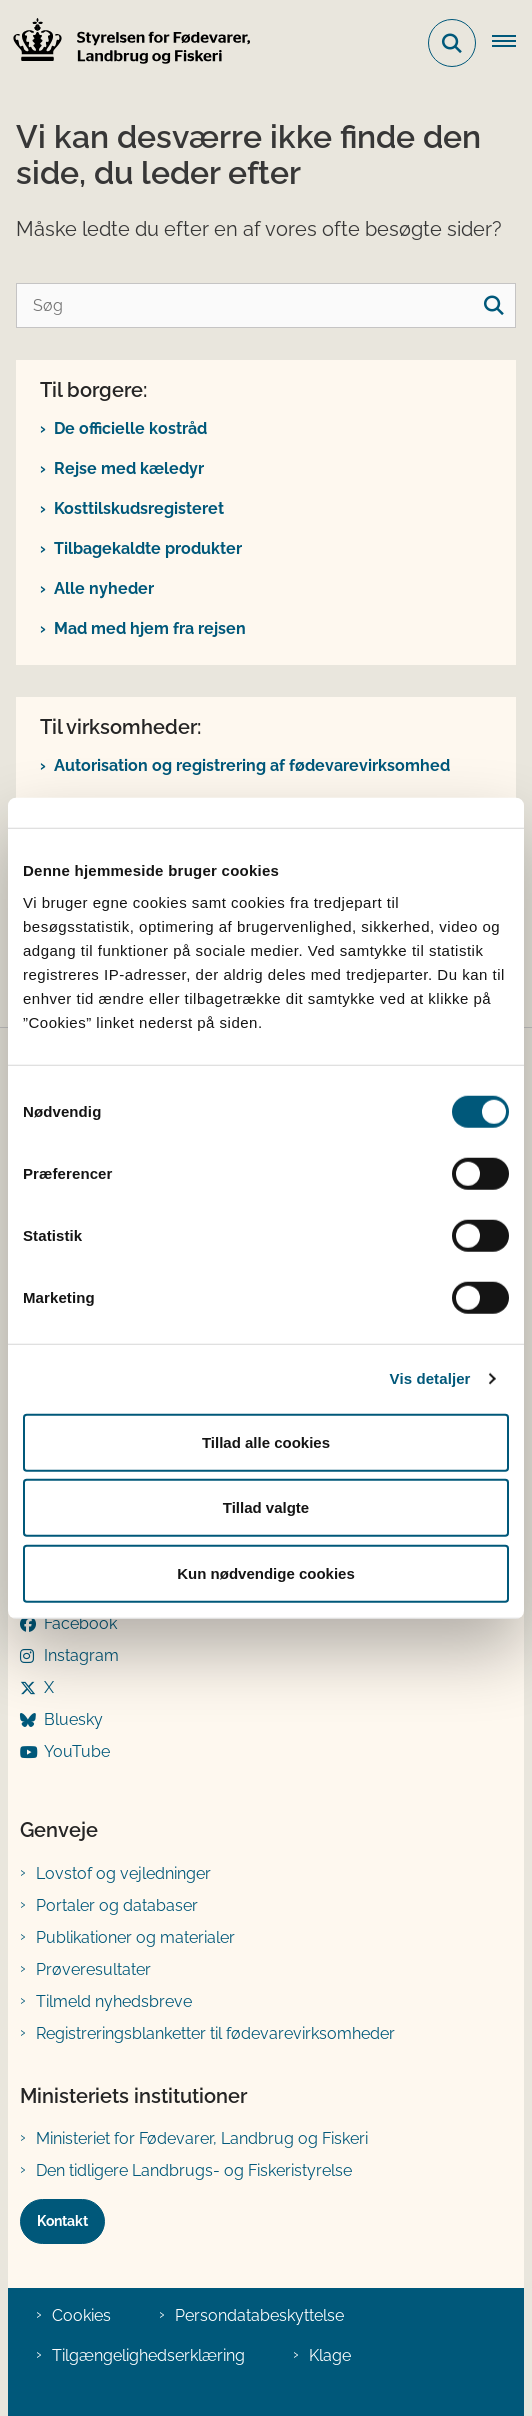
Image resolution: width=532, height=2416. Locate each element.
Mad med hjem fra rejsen (150, 628)
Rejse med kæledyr (129, 468)
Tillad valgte (266, 1507)
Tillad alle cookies (266, 1441)
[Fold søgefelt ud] (452, 43)
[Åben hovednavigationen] (512, 43)
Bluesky (73, 1719)
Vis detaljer (430, 1378)
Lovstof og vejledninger (123, 1873)
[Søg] (266, 305)
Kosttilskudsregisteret (139, 508)
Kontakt (62, 2221)
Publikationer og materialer (135, 1937)
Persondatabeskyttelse (259, 2315)
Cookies (81, 2315)
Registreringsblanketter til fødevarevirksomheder (215, 2033)
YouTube (77, 1751)
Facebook (80, 1623)
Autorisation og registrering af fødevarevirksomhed (252, 765)
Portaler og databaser (117, 1905)
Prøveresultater (93, 1969)
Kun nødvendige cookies (266, 1572)
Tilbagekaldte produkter (148, 548)
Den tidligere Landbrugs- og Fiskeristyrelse (194, 2170)
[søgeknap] (493, 305)
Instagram (81, 1655)
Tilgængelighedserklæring (148, 2355)
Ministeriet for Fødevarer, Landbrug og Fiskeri (202, 2138)
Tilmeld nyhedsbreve (114, 2001)
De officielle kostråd (130, 428)
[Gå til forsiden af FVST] (126, 43)
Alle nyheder (104, 588)
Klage (330, 2355)
